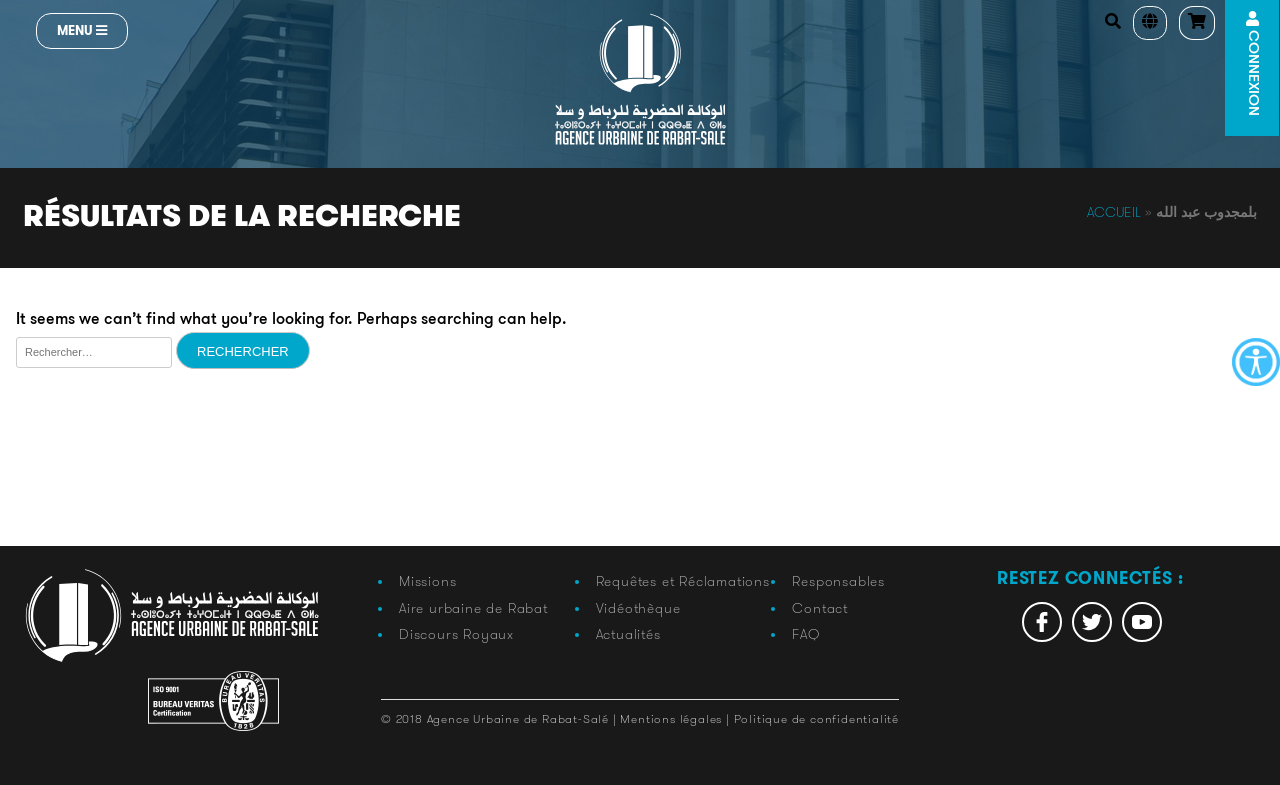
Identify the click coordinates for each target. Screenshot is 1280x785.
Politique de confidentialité (816, 718)
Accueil (1114, 212)
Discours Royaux (456, 634)
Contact (820, 608)
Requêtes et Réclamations (683, 581)
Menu (82, 30)
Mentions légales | (676, 718)
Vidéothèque (638, 608)
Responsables (838, 581)
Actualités (628, 634)
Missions (427, 581)
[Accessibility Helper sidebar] (1256, 362)
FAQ (805, 634)
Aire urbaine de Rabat (473, 608)
